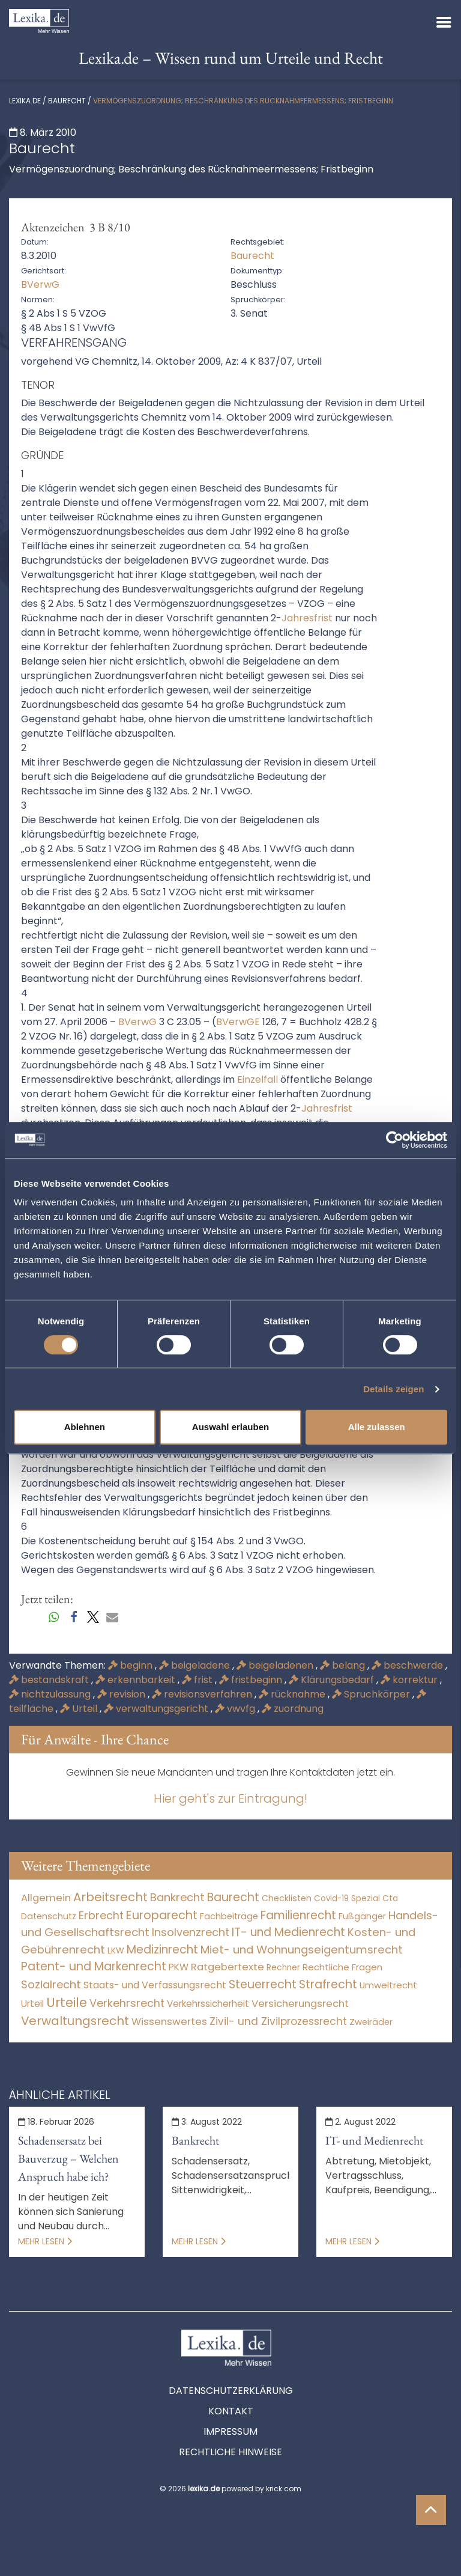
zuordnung (293, 1709)
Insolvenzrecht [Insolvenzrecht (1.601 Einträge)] (190, 1932)
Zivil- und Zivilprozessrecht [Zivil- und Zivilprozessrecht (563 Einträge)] (278, 2021)
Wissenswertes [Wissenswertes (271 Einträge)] (169, 2022)
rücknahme (293, 1694)
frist (198, 1680)
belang (343, 1665)
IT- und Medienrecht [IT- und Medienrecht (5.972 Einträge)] (288, 1932)
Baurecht (67, 101)
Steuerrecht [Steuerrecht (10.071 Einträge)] (263, 1984)
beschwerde (408, 1665)
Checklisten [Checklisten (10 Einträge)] (287, 1898)
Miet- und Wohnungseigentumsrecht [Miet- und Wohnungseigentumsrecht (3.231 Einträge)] (301, 1949)
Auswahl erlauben (230, 1427)
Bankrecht (195, 2140)
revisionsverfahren (203, 1694)
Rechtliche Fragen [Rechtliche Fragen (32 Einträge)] (342, 1967)
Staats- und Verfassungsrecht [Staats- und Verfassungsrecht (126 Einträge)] (154, 1985)
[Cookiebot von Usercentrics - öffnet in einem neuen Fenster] (394, 1140)
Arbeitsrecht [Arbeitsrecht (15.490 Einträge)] (110, 1897)
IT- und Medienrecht (374, 2140)
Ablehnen (84, 1427)
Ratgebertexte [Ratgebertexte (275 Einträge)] (227, 1967)
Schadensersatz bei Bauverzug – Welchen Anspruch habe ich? (68, 2158)
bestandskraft (50, 1680)
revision (122, 1694)
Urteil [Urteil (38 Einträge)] (32, 2003)
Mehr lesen (45, 2241)
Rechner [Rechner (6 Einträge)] (283, 1967)
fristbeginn (252, 1680)
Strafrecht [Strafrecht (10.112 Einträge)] (328, 1984)
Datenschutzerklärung (231, 2391)
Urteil (80, 1709)
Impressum (230, 2431)
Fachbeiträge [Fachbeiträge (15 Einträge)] (229, 1916)
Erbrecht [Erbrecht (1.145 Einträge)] (101, 1915)
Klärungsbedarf (332, 1680)
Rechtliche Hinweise (230, 2452)
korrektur (410, 1680)
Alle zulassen (376, 1427)
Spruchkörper (372, 1694)
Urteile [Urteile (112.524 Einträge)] (66, 2002)
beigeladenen (276, 1665)
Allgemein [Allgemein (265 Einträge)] (46, 1898)
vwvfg (236, 1709)
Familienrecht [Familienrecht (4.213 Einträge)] (298, 1915)
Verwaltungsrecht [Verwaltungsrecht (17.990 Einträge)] (75, 2020)
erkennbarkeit (136, 1680)
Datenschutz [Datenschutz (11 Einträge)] (48, 1916)
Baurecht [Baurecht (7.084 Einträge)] (233, 1897)
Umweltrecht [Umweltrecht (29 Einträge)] (388, 1985)
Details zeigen (393, 1389)
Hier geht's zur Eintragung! (230, 1798)
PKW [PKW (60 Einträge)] (178, 1967)
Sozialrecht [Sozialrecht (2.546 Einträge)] (51, 1984)
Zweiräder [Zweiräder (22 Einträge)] (371, 2022)
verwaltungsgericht (157, 1709)
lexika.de (25, 101)
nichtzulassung (51, 1694)
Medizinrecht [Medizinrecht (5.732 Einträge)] (162, 1949)
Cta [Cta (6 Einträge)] (390, 1898)
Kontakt (230, 2411)
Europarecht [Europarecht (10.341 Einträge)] (161, 1915)
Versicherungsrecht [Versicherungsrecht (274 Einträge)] (300, 2004)
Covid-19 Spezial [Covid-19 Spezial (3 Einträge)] (347, 1898)
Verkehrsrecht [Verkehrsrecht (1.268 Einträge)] (126, 2003)
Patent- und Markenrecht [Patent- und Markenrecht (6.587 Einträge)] (93, 1966)
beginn (131, 1665)
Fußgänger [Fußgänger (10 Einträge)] (362, 1916)
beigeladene (195, 1665)
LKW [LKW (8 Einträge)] (115, 1950)
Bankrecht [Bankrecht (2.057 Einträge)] (177, 1897)
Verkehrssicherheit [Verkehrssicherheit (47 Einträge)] (208, 2003)
